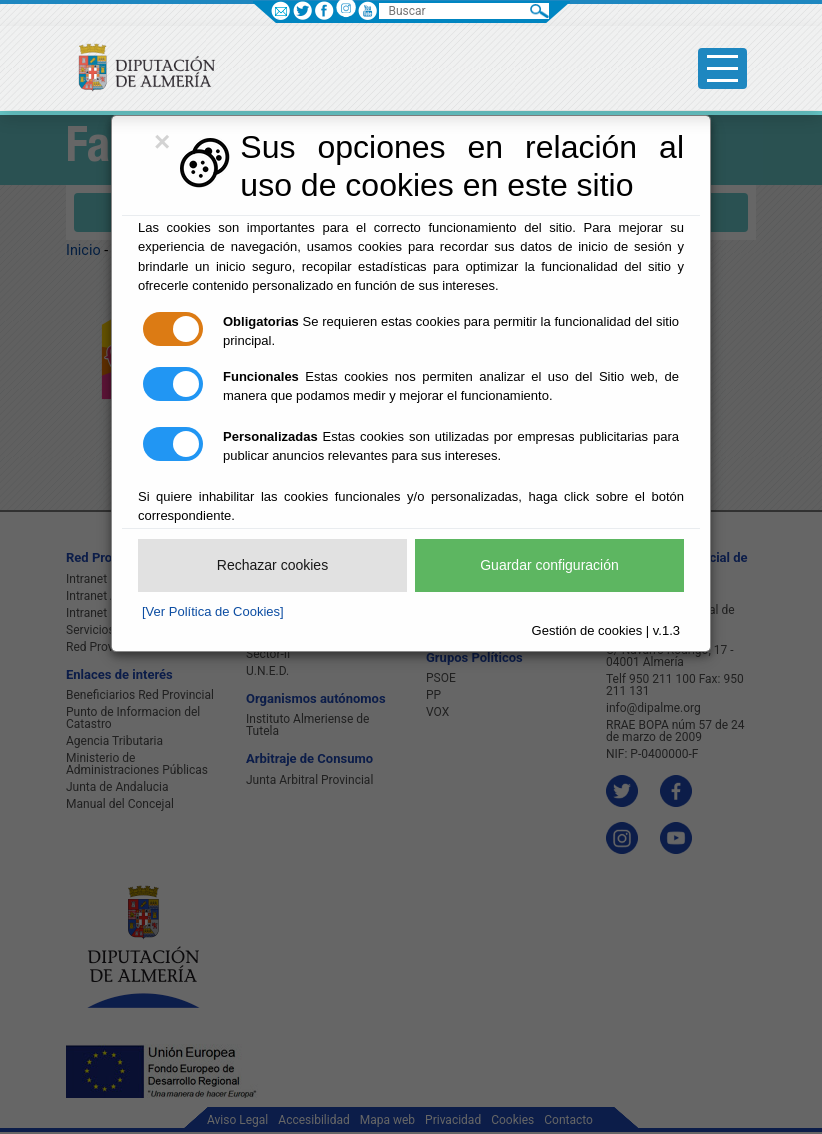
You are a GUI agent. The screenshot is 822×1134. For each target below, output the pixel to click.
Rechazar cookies (272, 565)
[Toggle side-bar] (722, 68)
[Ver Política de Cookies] (213, 611)
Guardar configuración (549, 565)
